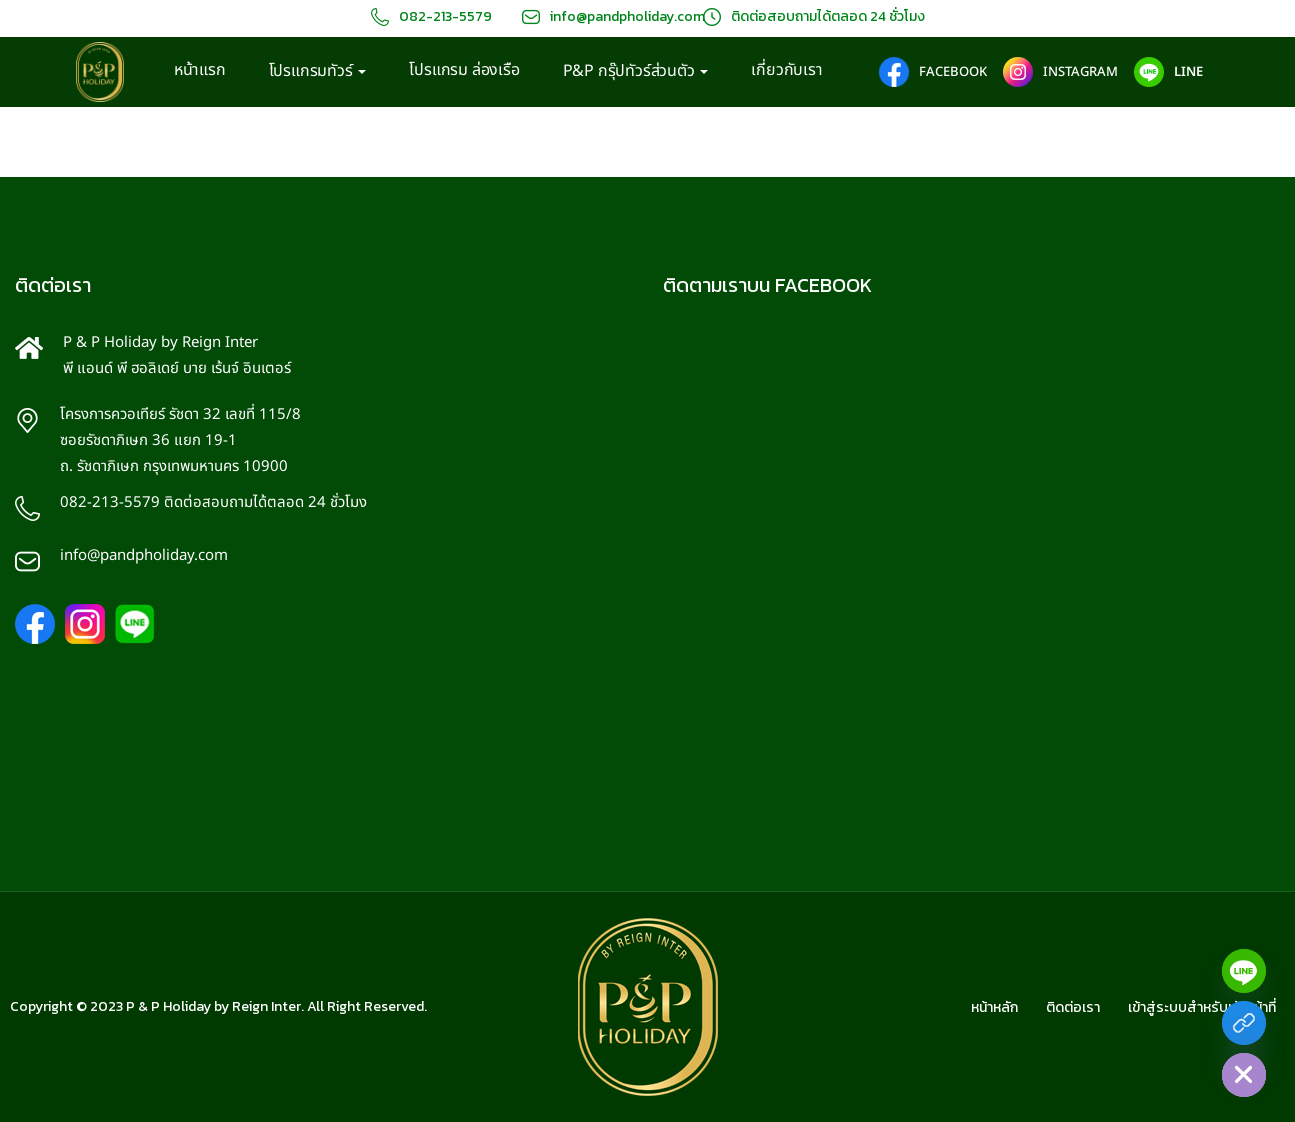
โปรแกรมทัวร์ (318, 72)
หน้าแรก (200, 70)
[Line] (1244, 971)
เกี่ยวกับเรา (786, 70)
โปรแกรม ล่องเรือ (464, 70)
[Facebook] (1244, 1023)
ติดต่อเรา (1073, 1007)
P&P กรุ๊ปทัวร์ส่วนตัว (636, 72)
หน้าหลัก (994, 1007)
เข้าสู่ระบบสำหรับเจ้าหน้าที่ (1202, 1007)
